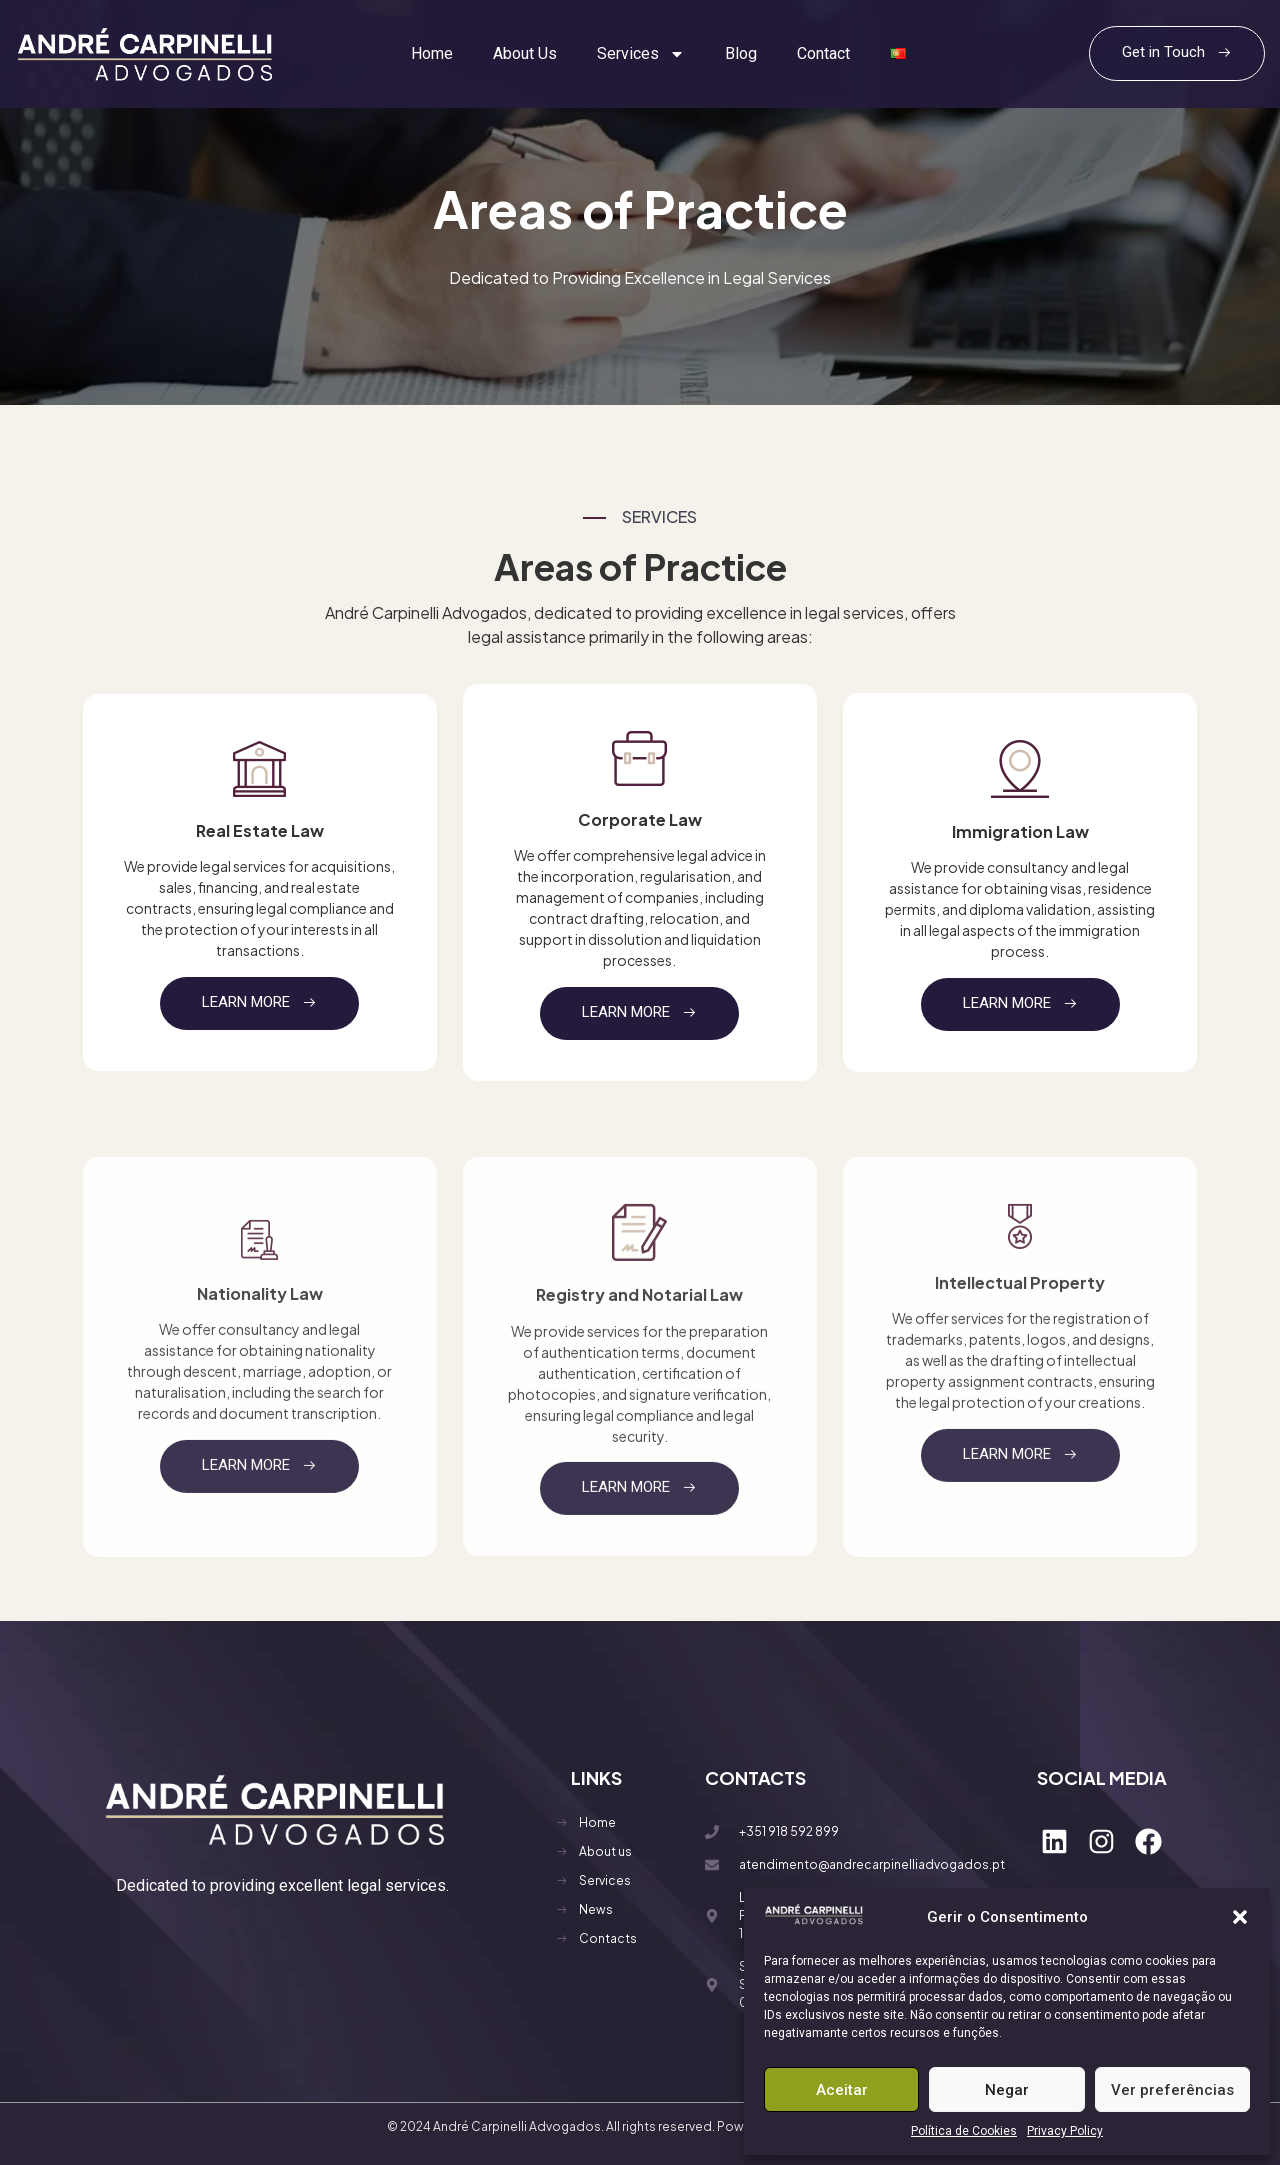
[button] (1240, 1917)
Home (432, 53)
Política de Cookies (964, 2131)
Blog (741, 53)
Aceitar (842, 2090)
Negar (1007, 2090)
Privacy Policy (1065, 2131)
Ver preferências (1172, 2090)
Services (641, 54)
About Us (525, 53)
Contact (823, 53)
